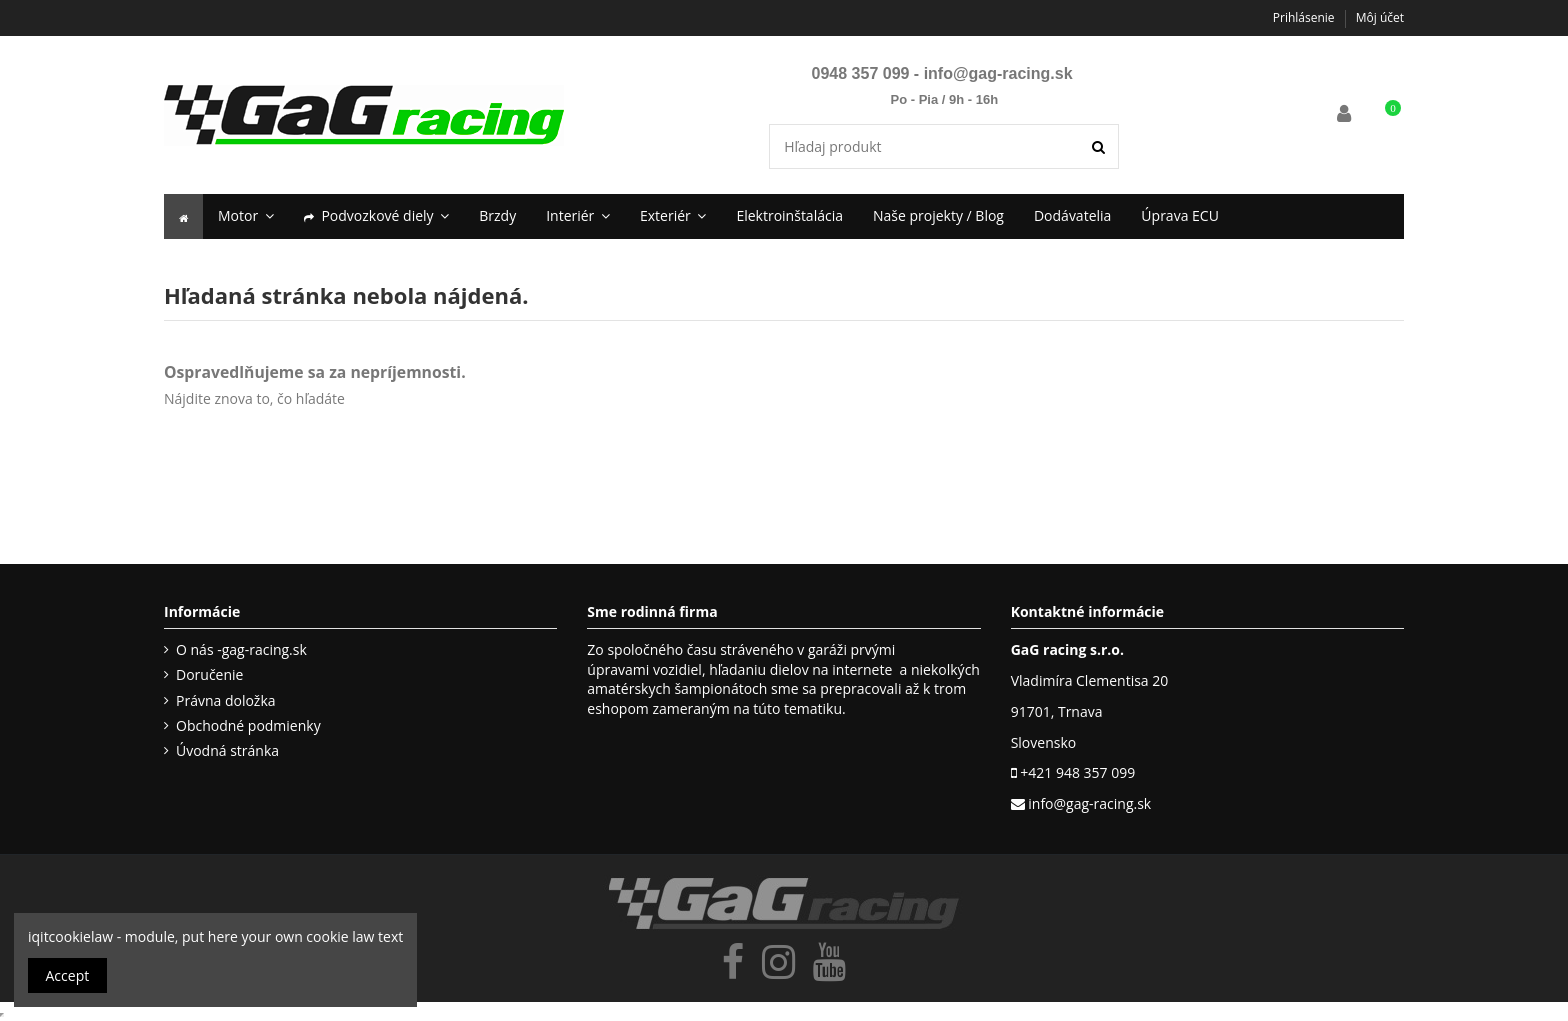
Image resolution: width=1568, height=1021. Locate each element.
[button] (376, 216)
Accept (68, 975)
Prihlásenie (1305, 17)
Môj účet (1380, 17)
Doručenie (209, 674)
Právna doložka (226, 700)
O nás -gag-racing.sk (241, 649)
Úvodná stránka (227, 750)
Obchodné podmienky (248, 725)
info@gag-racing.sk (998, 73)
